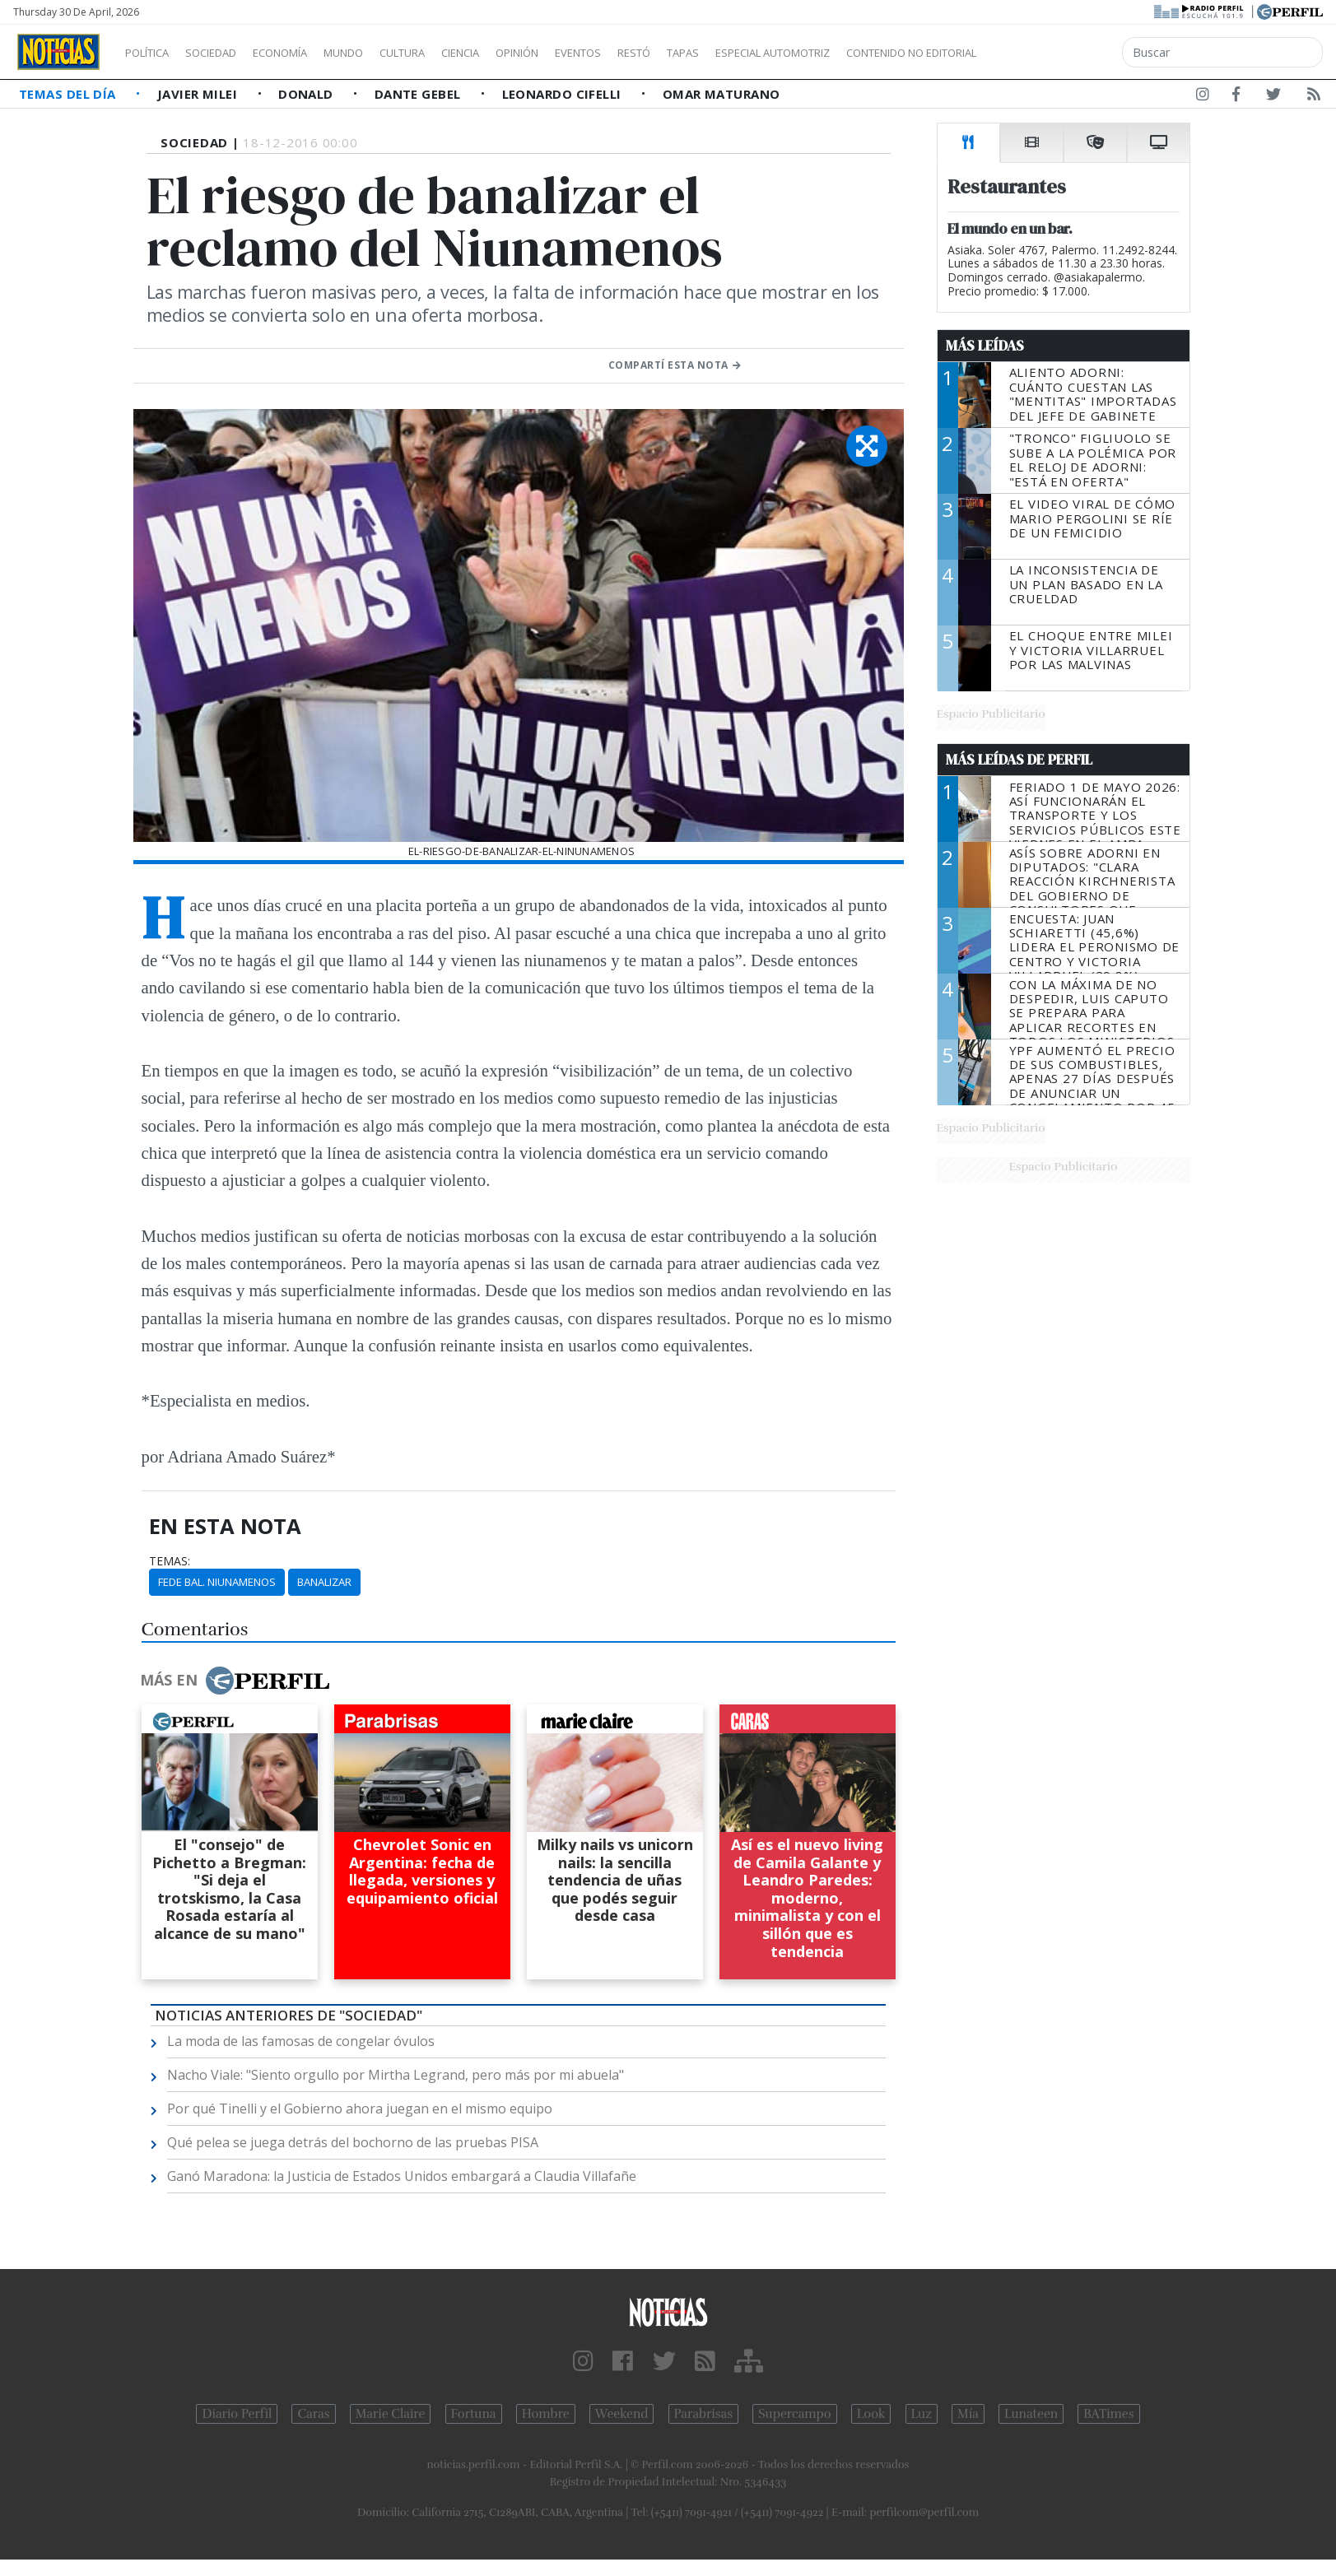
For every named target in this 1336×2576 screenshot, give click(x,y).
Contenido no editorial (1052, 52)
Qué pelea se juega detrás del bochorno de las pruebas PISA (352, 2142)
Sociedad (228, 52)
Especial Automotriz (882, 52)
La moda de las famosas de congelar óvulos (301, 2041)
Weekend (622, 2413)
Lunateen (1031, 2413)
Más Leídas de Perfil (1019, 760)
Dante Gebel (419, 94)
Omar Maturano (721, 94)
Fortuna (473, 2413)
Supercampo (794, 2413)
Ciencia (517, 52)
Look (871, 2413)
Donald (307, 94)
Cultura (449, 52)
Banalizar (324, 1581)
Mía (968, 2413)
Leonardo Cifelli (564, 94)
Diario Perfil (237, 2413)
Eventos (656, 52)
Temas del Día (69, 94)
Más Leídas (985, 346)
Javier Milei (199, 94)
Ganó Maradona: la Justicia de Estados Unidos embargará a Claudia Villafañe (401, 2176)
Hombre (546, 2413)
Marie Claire (391, 2413)
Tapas (776, 52)
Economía (308, 52)
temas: (169, 1561)
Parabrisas (703, 2413)
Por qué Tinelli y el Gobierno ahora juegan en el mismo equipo (359, 2108)
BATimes (1108, 2413)
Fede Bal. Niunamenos (217, 1581)
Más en (234, 1681)
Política (153, 52)
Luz (921, 2413)
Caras (313, 2413)
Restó (721, 52)
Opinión (584, 52)
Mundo (381, 52)
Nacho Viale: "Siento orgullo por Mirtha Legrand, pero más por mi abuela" (395, 2075)
